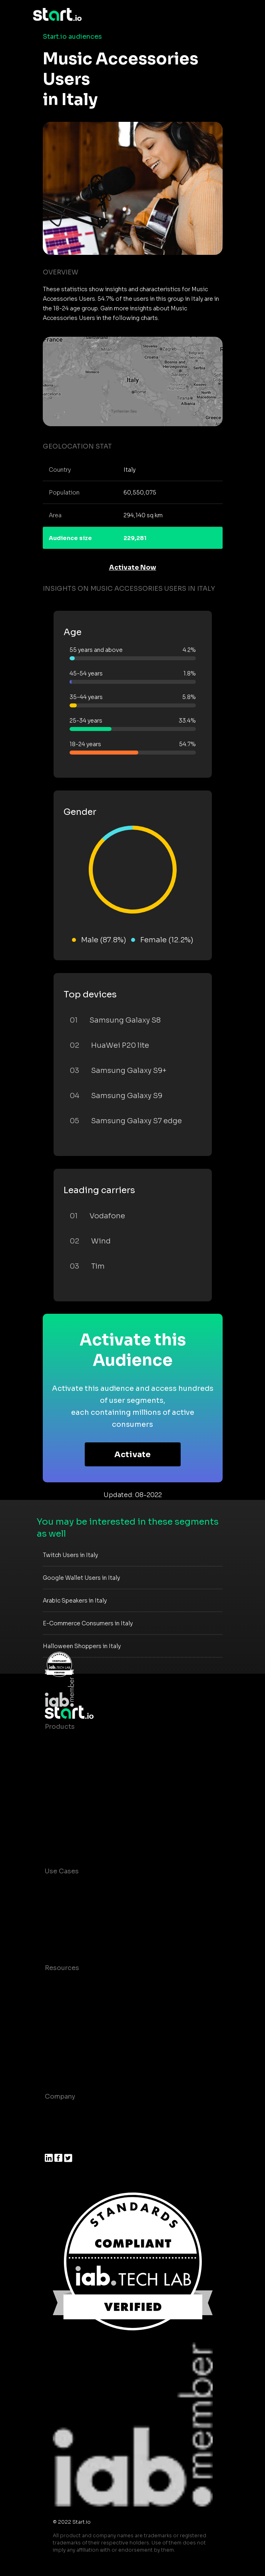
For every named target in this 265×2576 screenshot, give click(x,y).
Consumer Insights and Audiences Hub (108, 1887)
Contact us (63, 2048)
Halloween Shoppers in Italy (82, 1646)
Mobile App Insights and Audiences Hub (109, 1903)
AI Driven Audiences (78, 1774)
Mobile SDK (64, 1822)
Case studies (66, 1984)
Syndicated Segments (80, 1790)
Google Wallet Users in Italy (81, 1577)
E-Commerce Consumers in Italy (88, 1623)
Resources (62, 1968)
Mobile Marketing (73, 1919)
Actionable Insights (76, 1838)
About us (59, 2112)
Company (60, 2096)
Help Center (64, 2064)
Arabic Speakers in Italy (75, 1600)
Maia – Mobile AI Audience (88, 1742)
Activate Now (132, 567)
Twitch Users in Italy (70, 1555)
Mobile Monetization (78, 1935)
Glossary (59, 2016)
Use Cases (62, 1871)
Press (54, 2144)
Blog (52, 2000)
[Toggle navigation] (227, 15)
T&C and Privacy (71, 2032)
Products (60, 1726)
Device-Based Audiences (86, 1758)
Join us (57, 2128)
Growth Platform (72, 1806)
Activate (132, 1455)
